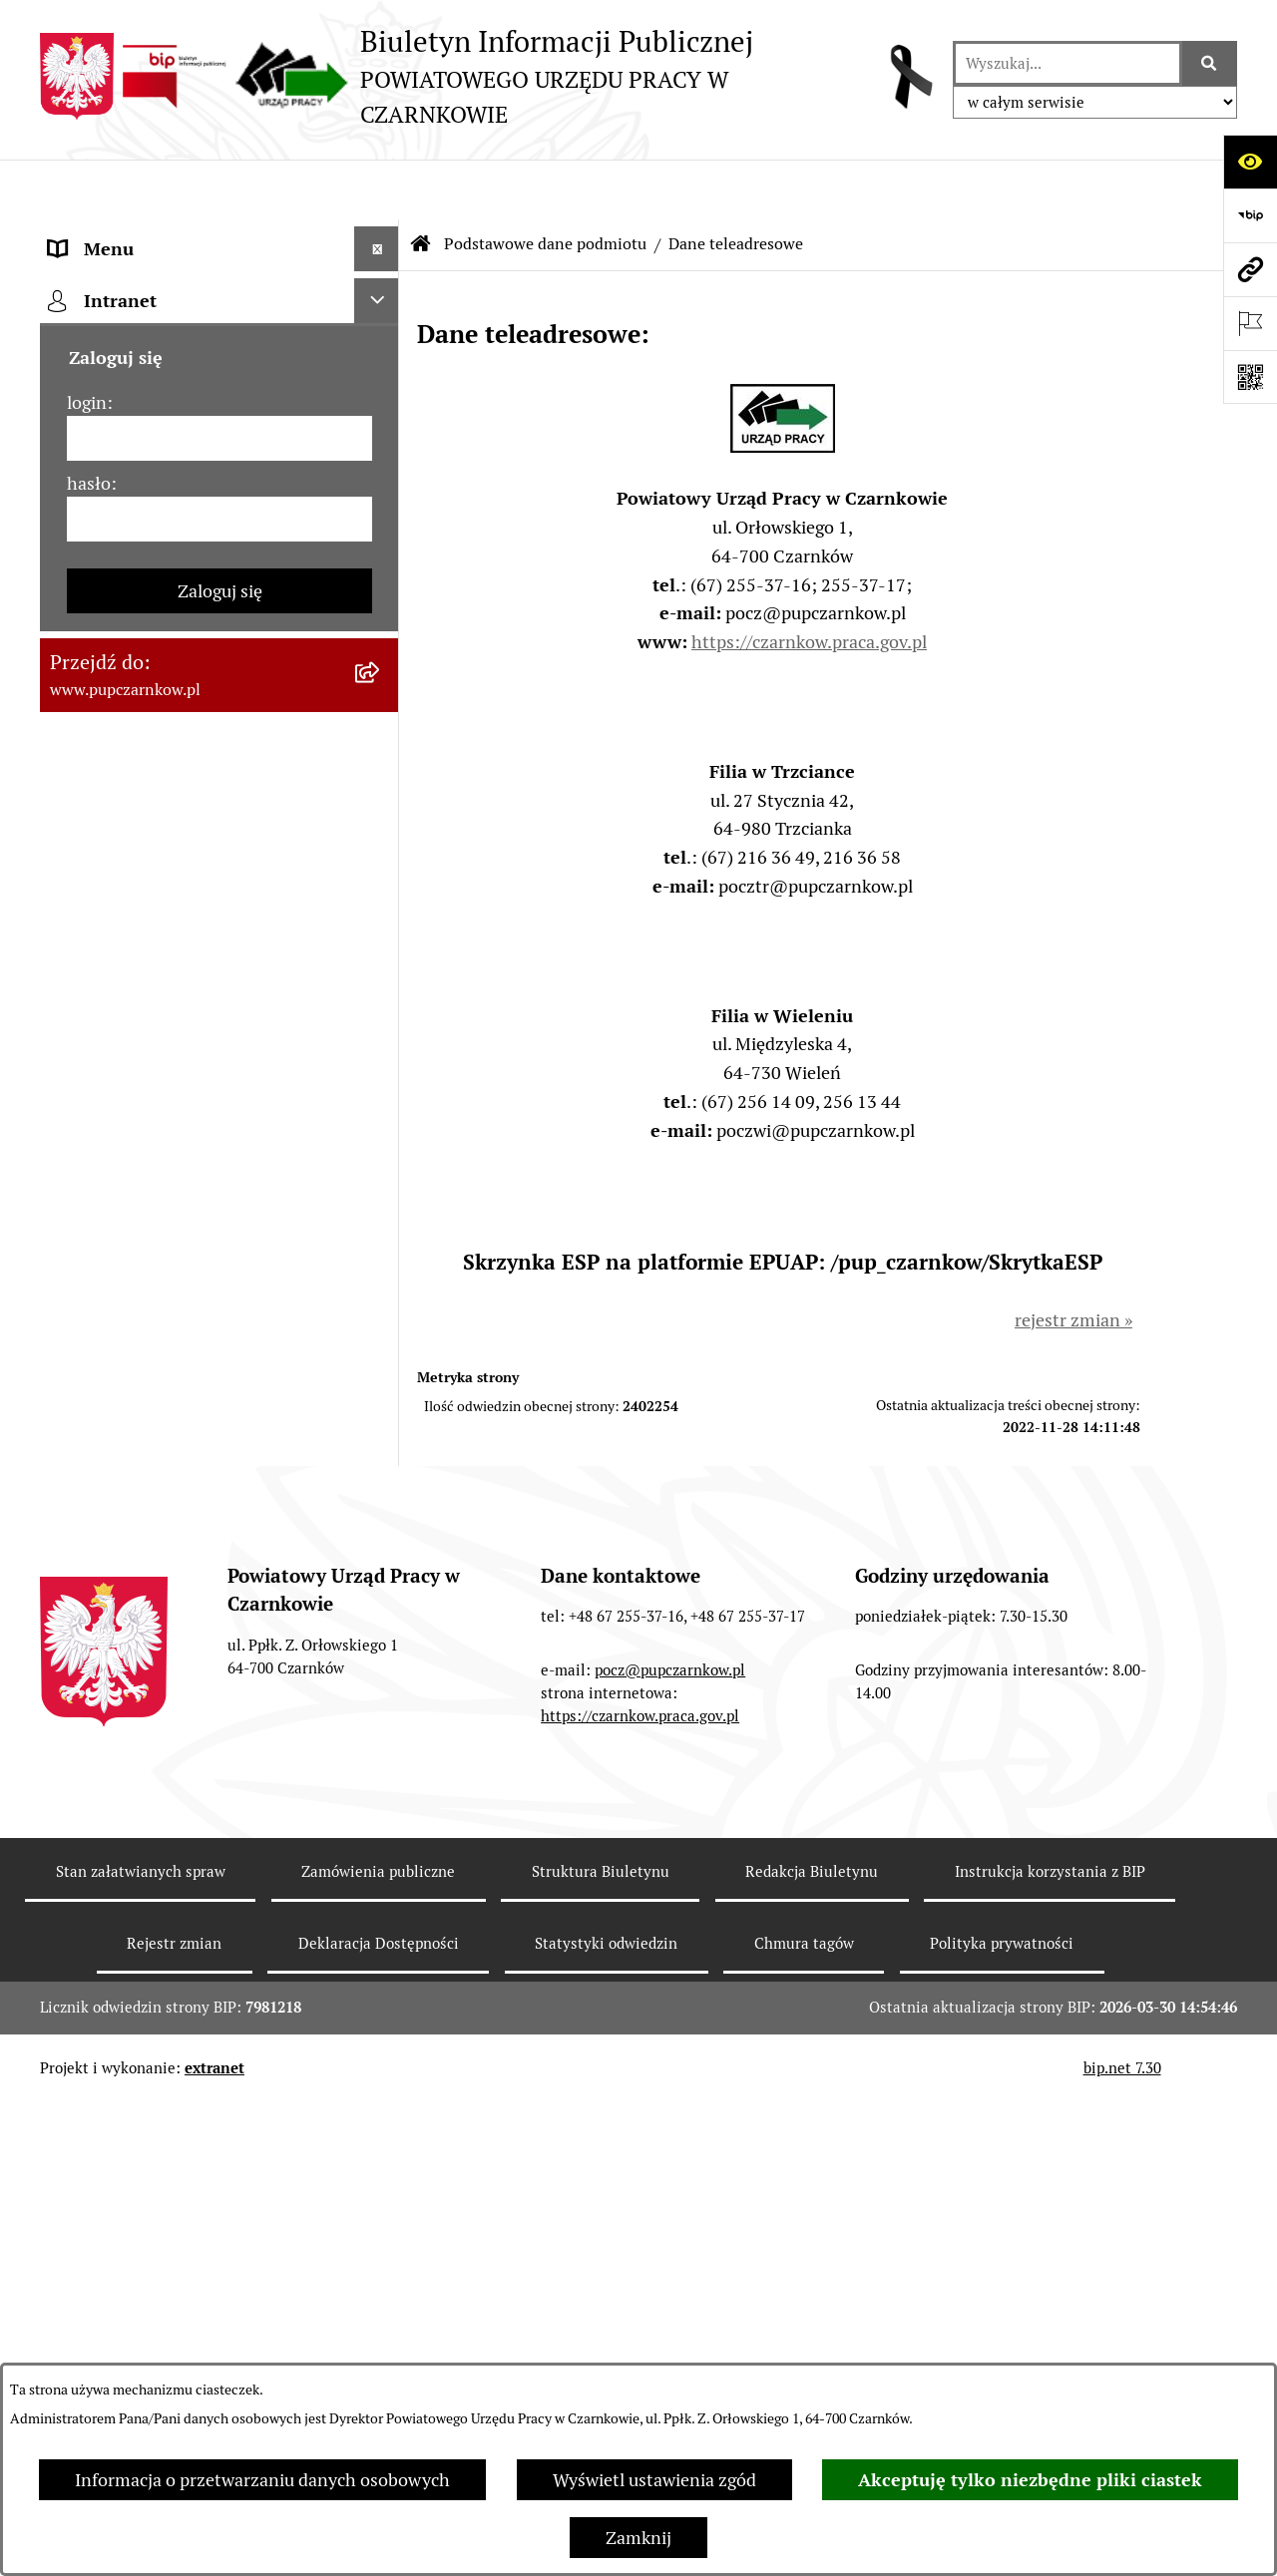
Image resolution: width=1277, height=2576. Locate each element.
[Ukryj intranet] (376, 1552)
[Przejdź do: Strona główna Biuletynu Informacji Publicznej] (421, 184)
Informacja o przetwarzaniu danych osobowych (262, 2479)
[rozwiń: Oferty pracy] (381, 1196)
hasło (89, 1734)
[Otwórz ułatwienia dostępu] (1250, 161)
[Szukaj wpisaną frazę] (1209, 63)
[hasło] (219, 1770)
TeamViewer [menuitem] (98, 1500)
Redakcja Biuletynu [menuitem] (124, 1356)
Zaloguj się (220, 1842)
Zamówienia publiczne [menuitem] (138, 881)
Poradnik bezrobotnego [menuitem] (141, 1060)
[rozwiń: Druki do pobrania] (381, 1151)
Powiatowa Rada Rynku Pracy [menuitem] (163, 791)
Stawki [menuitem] (75, 1311)
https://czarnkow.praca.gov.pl (809, 581)
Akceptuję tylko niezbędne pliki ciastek (1030, 2479)
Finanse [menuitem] (80, 970)
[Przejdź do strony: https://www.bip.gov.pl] (1250, 215)
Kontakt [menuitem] (81, 522)
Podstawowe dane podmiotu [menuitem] (160, 233)
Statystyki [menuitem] (89, 1015)
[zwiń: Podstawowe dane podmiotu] (381, 234)
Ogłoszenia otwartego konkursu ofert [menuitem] (196, 926)
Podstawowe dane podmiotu (545, 184)
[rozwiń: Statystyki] (381, 1016)
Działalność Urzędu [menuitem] (126, 656)
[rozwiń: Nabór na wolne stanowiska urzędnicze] (381, 1241)
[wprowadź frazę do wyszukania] (1067, 63)
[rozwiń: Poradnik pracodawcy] (381, 1106)
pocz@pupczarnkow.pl (670, 2167)
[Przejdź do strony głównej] (486, 76)
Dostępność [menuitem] (96, 566)
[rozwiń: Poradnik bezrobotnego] (381, 1061)
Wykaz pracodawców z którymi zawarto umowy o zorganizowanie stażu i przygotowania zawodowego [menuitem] (188, 1428)
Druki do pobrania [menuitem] (120, 1150)
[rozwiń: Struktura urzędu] (381, 702)
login (87, 1654)
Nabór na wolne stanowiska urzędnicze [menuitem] (157, 1254)
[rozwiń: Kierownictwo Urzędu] (381, 747)
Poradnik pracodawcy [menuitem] (132, 1105)
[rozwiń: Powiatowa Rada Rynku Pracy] (381, 792)
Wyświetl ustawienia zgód (654, 2479)
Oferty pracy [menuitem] (98, 1195)
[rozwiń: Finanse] (381, 971)
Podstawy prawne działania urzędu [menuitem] (186, 836)
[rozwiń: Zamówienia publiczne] (381, 882)
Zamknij (638, 2537)
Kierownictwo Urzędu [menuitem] (134, 746)
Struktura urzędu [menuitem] (116, 701)
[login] (219, 1689)
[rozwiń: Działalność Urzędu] (381, 657)
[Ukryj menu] (376, 189)
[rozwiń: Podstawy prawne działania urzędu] (381, 837)
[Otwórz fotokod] (1250, 377)
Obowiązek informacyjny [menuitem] (147, 611)
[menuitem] (219, 291)
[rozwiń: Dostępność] (381, 567)
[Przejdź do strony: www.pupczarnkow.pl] (1250, 269)
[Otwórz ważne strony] (1250, 323)
